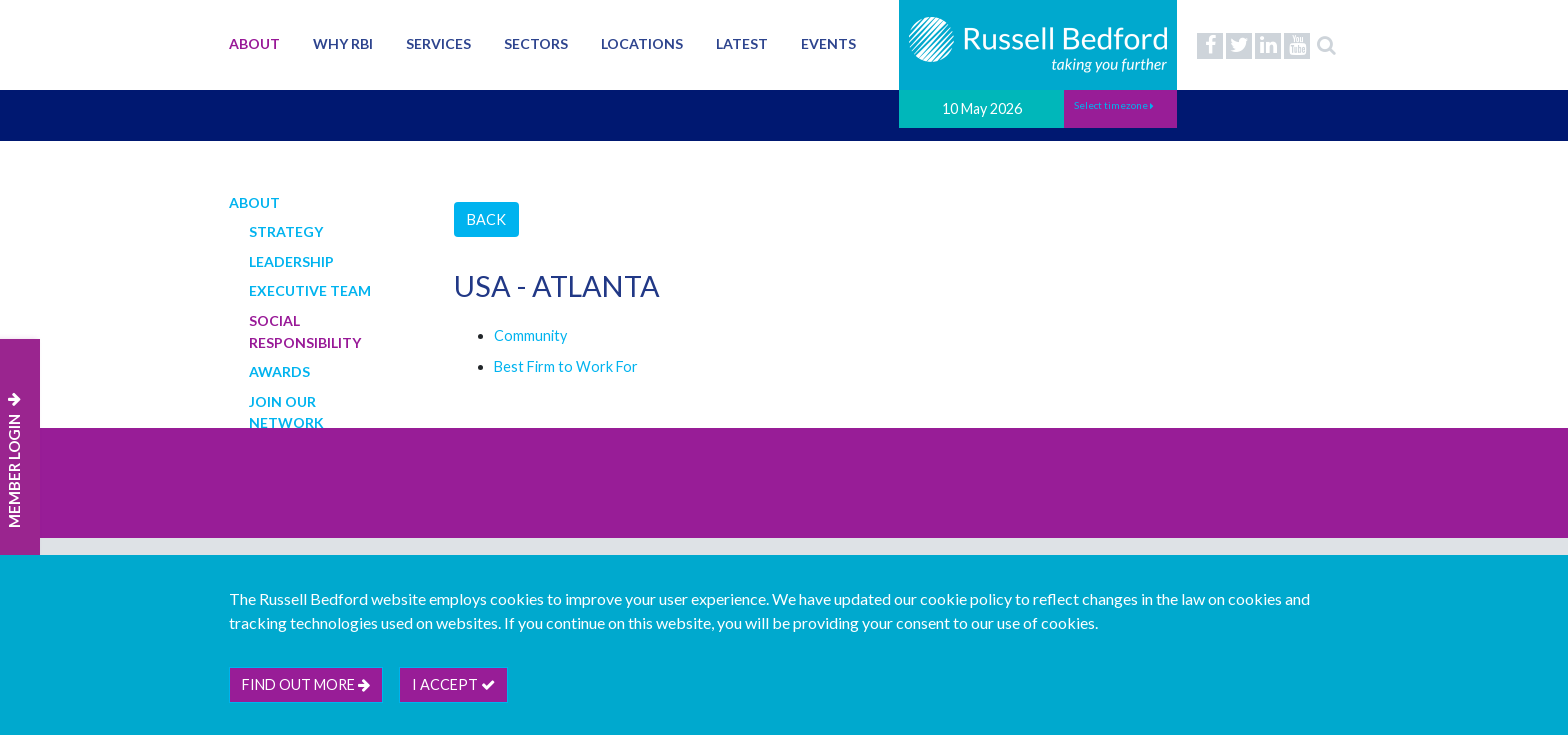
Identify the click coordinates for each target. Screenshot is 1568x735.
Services (438, 43)
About (254, 43)
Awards (279, 371)
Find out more (306, 684)
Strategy (286, 231)
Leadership (291, 261)
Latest (742, 43)
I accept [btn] (453, 684)
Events (828, 43)
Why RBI (343, 43)
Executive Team (310, 290)
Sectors (536, 43)
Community (530, 335)
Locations (642, 43)
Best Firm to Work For (566, 366)
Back (486, 219)
